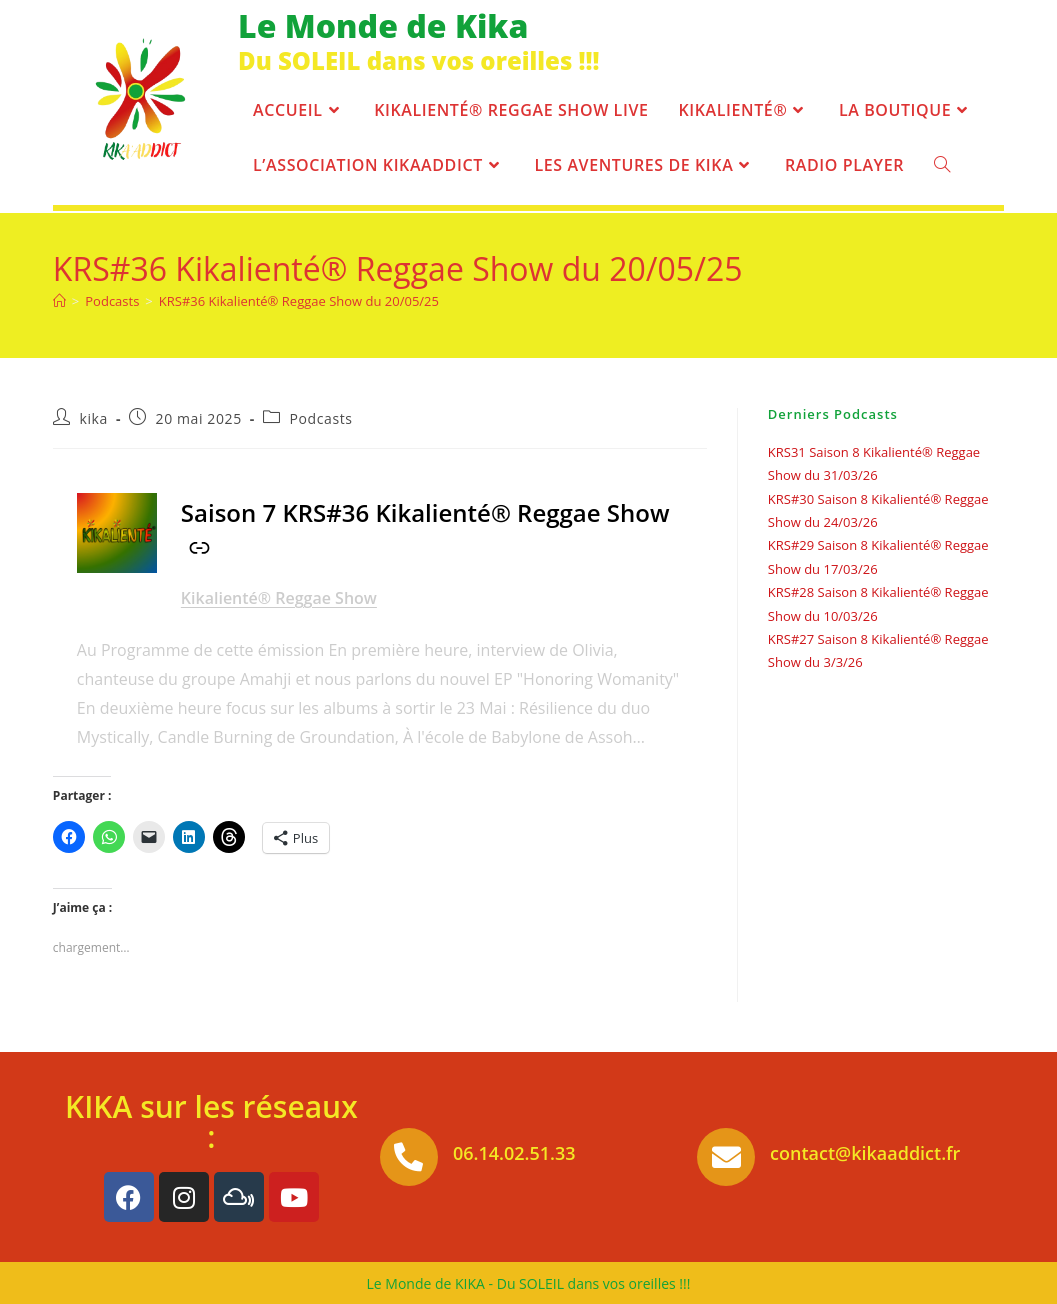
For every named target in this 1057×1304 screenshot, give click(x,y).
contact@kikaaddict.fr (865, 1153)
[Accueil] (59, 301)
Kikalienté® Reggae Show (279, 598)
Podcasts (321, 418)
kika (93, 418)
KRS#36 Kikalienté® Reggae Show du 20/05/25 (299, 301)
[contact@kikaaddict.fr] (726, 1157)
